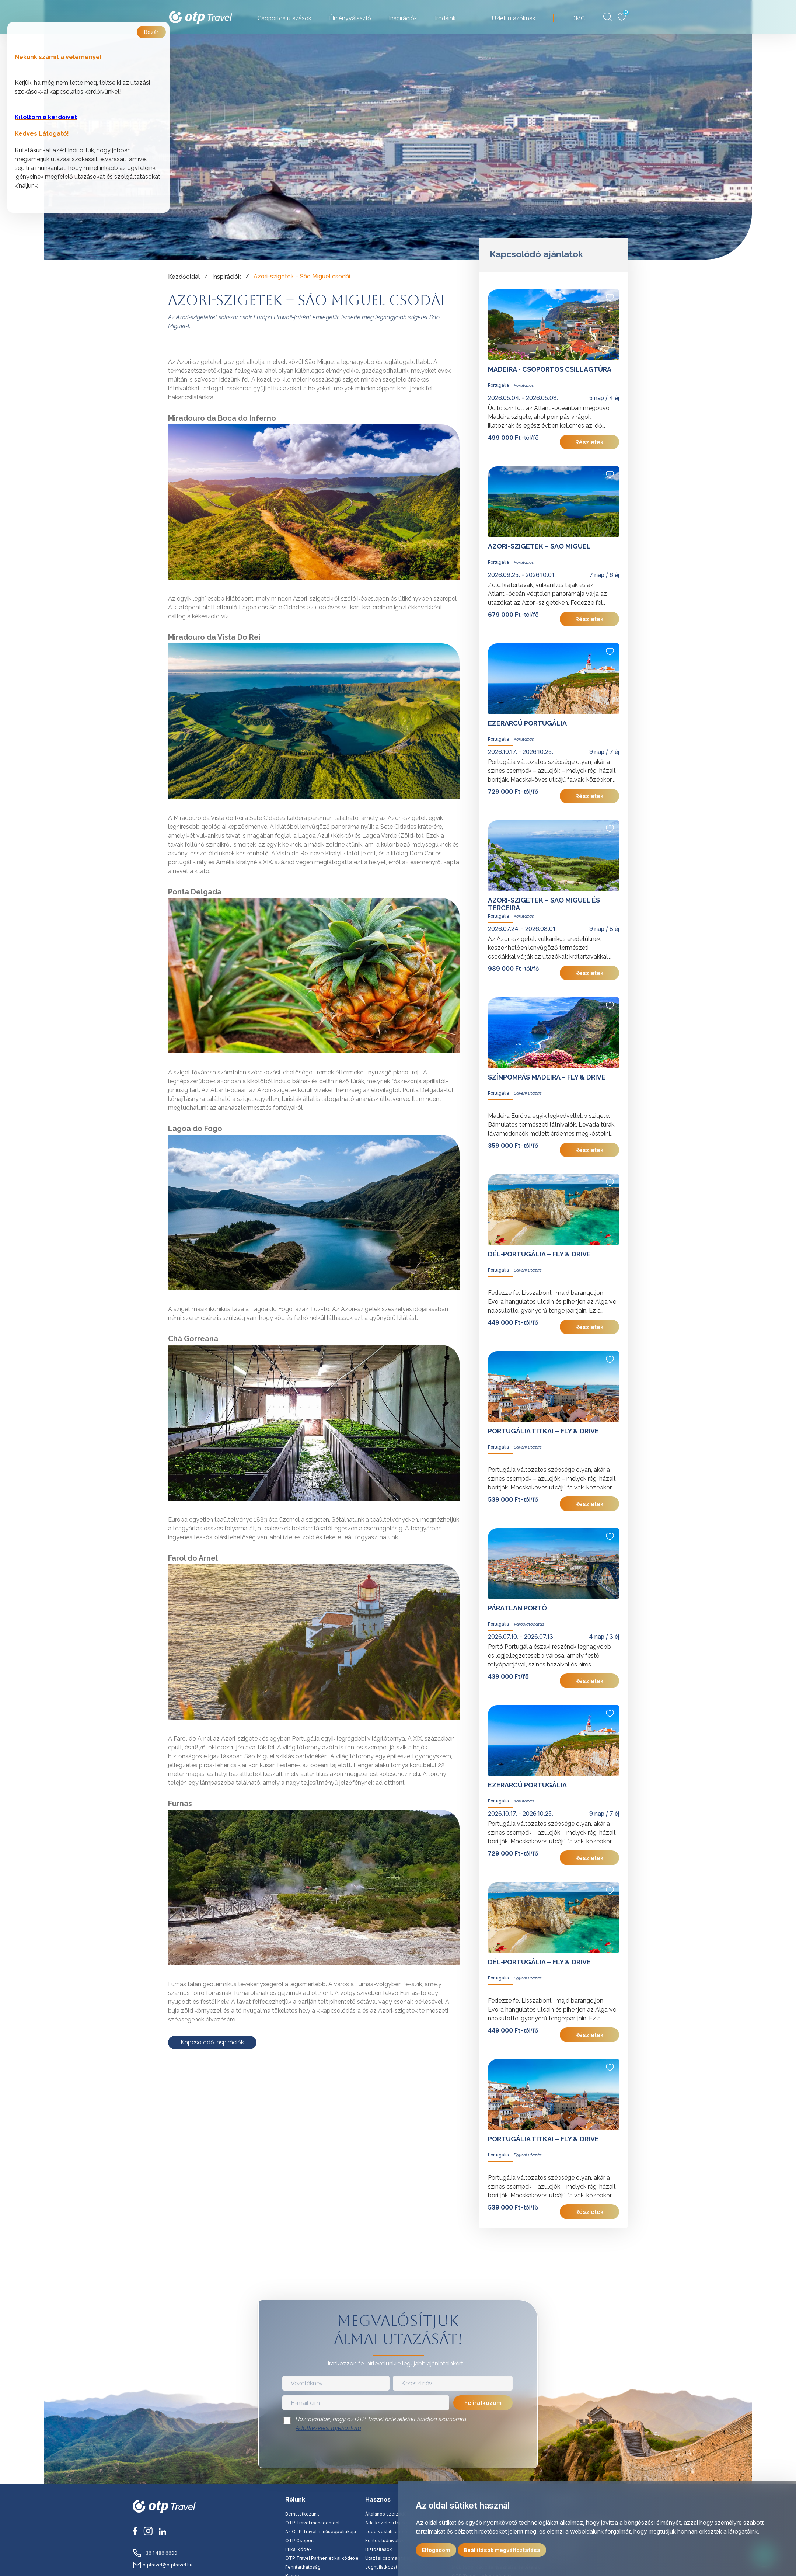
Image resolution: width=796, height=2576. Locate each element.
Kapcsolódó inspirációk (212, 2042)
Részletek (589, 442)
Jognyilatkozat (381, 2567)
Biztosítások (378, 2549)
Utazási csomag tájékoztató (395, 2558)
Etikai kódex (298, 2549)
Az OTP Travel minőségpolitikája (320, 2531)
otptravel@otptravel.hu (162, 2565)
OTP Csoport (299, 2540)
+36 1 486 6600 (155, 2553)
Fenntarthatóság (303, 2567)
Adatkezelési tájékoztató (328, 2427)
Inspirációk (226, 276)
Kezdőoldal (184, 276)
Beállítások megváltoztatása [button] (502, 2550)
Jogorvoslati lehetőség (390, 2531)
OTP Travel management (312, 2522)
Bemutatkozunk (302, 2514)
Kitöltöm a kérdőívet (46, 117)
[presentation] (398, 2451)
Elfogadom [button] (436, 2550)
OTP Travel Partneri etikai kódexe (322, 2558)
